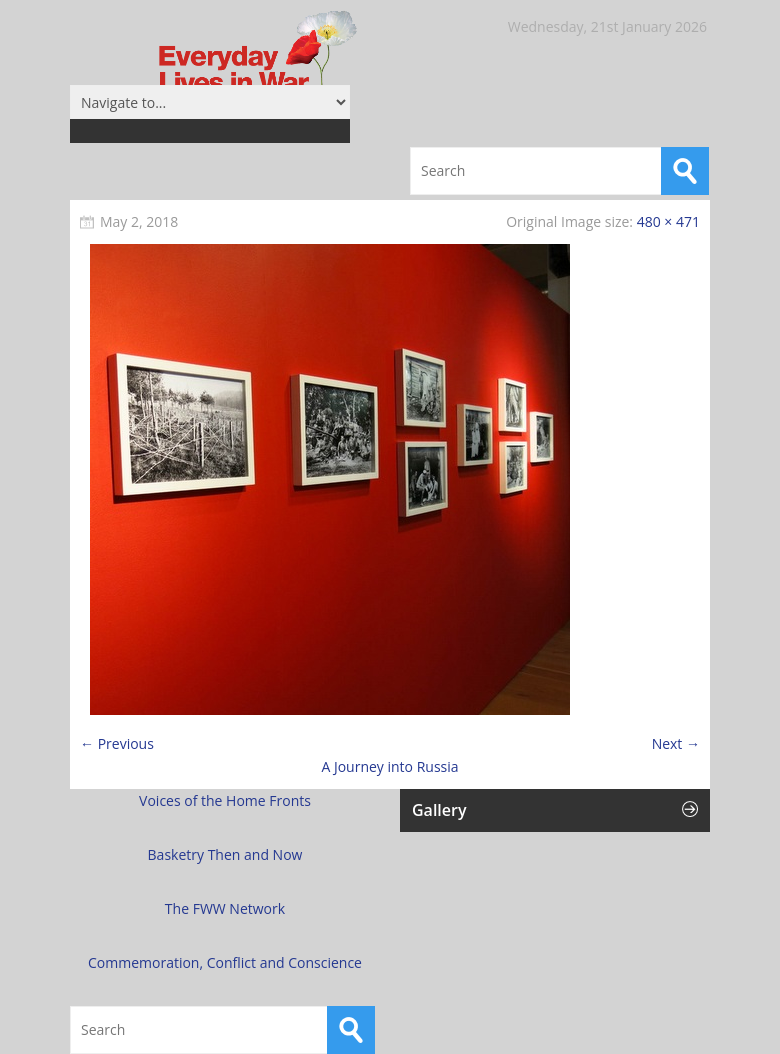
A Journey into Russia (389, 766)
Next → (676, 743)
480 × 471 (668, 221)
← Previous (117, 743)
